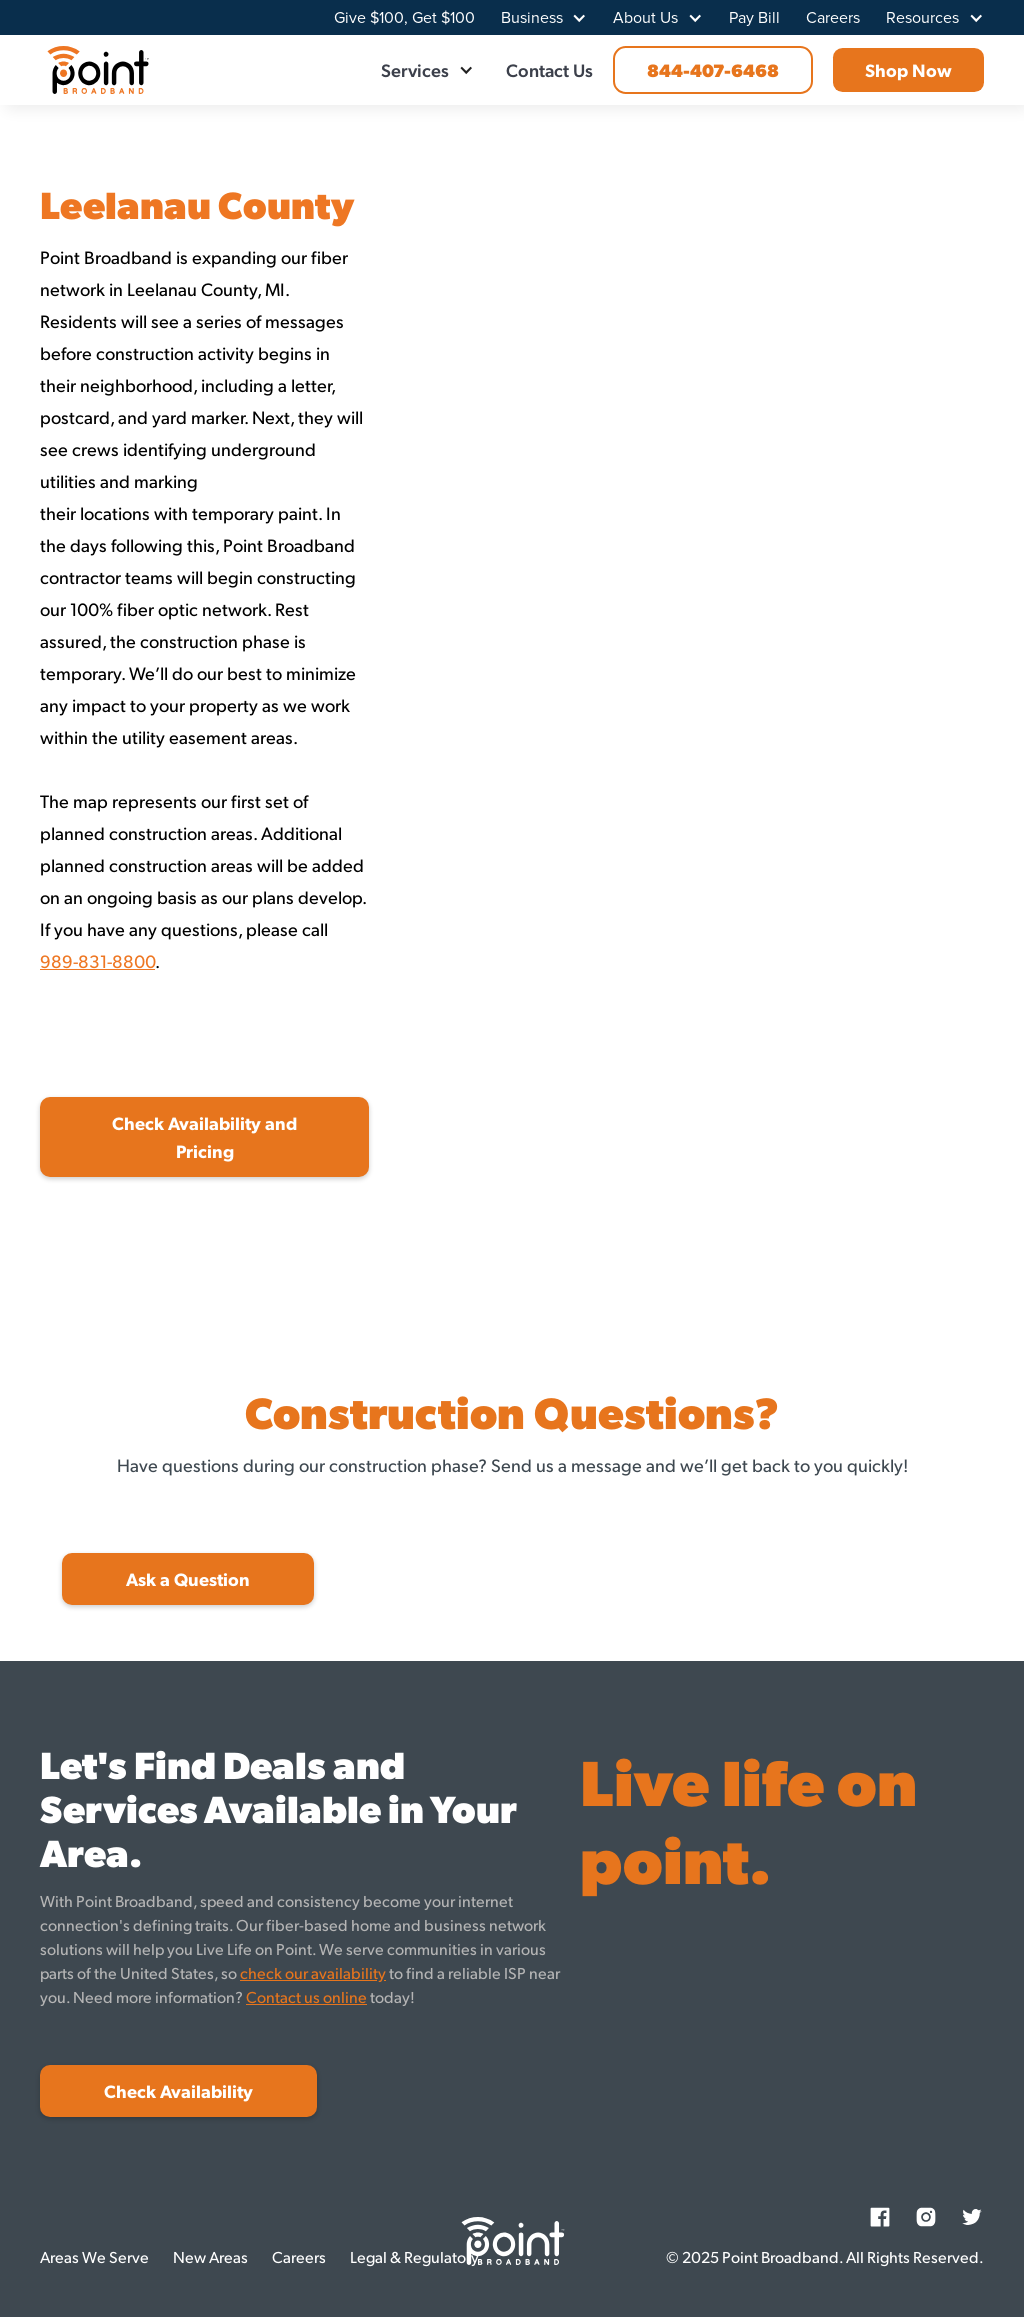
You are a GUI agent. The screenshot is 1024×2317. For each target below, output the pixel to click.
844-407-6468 (713, 69)
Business (532, 18)
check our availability (313, 1972)
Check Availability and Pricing (204, 1136)
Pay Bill (754, 18)
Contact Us (549, 69)
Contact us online (306, 1996)
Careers (833, 18)
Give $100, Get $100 (404, 18)
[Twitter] (972, 2217)
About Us (645, 18)
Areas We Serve (94, 2256)
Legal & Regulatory (414, 2256)
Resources (922, 18)
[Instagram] (926, 2217)
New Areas (210, 2256)
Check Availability (178, 2090)
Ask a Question (188, 1578)
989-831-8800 (97, 960)
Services (415, 69)
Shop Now (908, 69)
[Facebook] (880, 2217)
